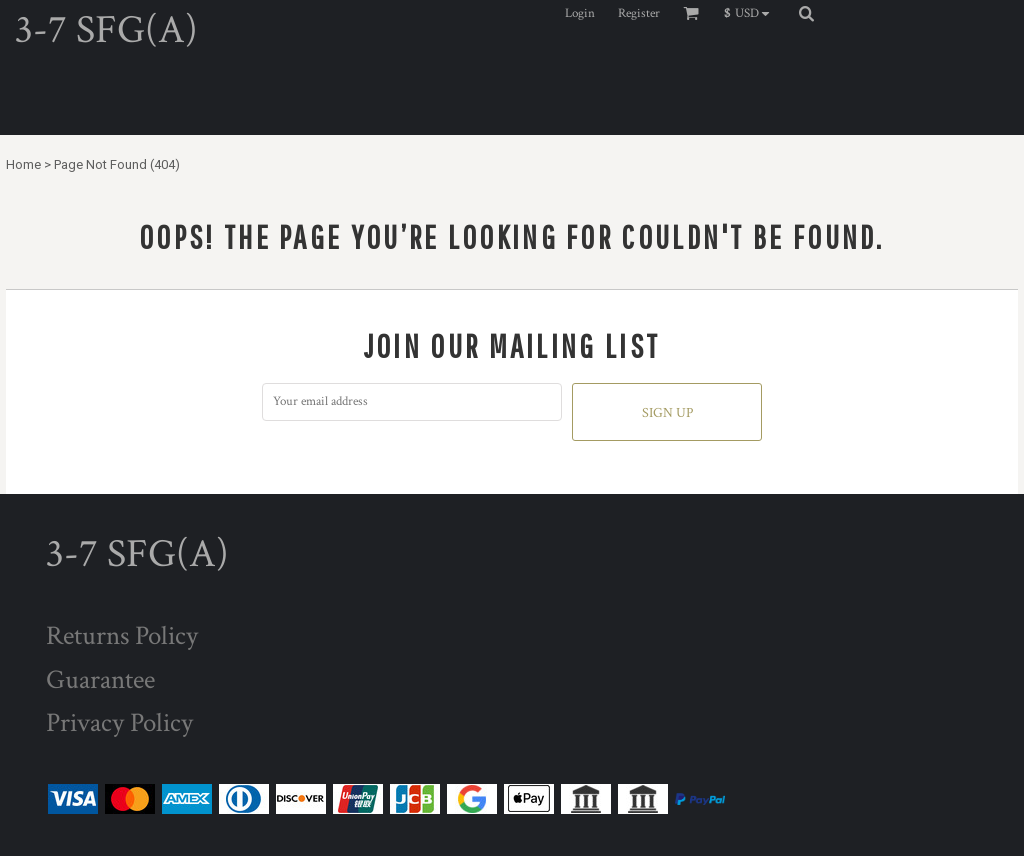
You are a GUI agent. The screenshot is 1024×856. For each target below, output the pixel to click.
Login (580, 13)
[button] (751, 13)
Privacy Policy (119, 722)
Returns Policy (122, 635)
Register (639, 13)
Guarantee (100, 679)
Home (23, 164)
